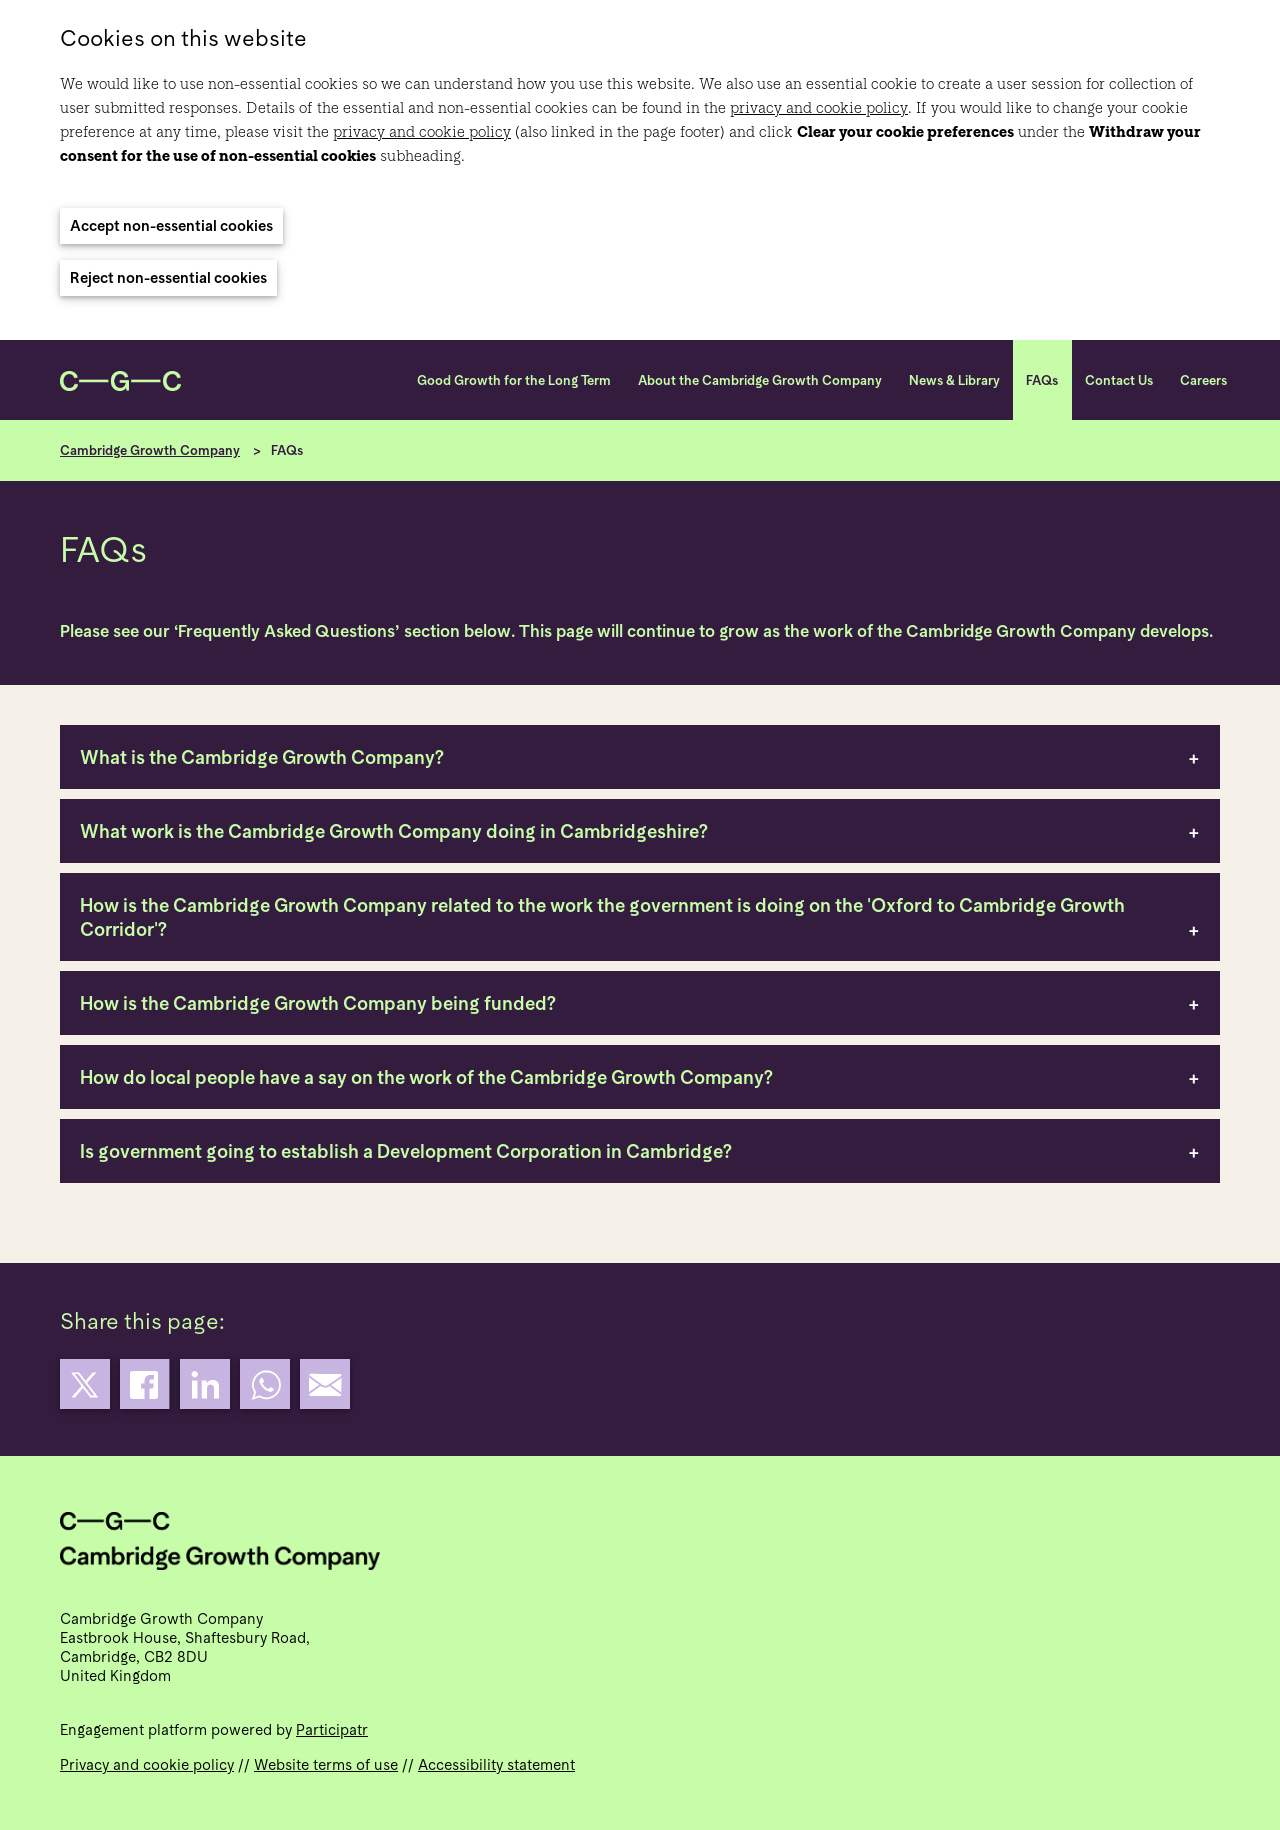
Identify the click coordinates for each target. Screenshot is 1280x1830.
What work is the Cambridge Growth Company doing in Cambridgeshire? (394, 831)
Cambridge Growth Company (150, 450)
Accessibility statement (496, 1764)
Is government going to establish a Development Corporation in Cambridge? (406, 1151)
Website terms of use (326, 1764)
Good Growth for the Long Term (514, 380)
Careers (1203, 380)
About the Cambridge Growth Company (760, 380)
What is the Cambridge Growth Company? (262, 757)
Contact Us (1119, 380)
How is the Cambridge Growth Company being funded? (318, 1003)
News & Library (954, 380)
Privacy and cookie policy (147, 1764)
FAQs (1042, 380)
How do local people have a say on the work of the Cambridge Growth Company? (426, 1077)
